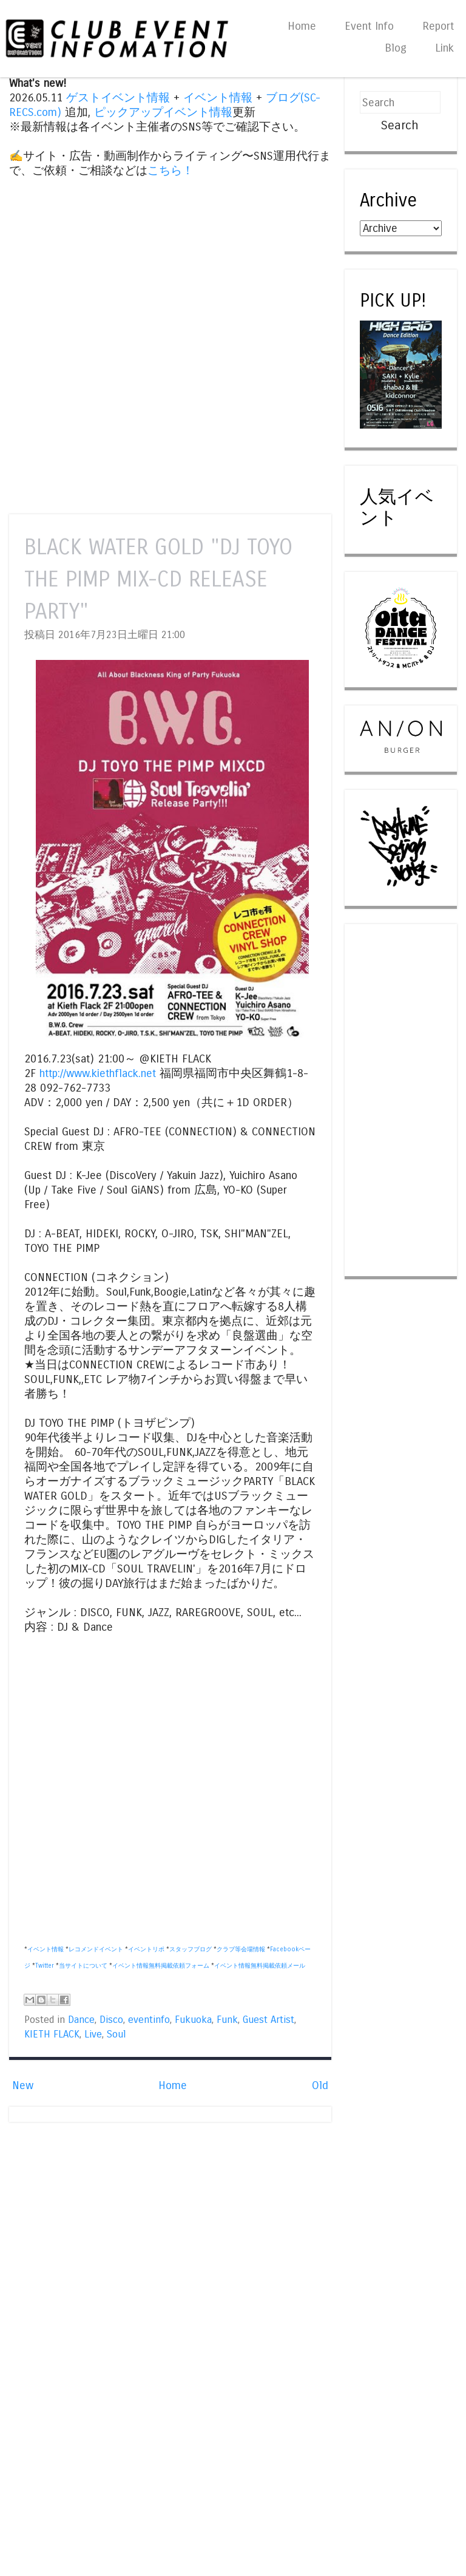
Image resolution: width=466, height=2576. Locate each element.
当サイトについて (83, 1965)
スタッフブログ (190, 1949)
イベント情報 (217, 97)
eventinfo (149, 2020)
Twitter (44, 1965)
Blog (396, 48)
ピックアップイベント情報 (163, 112)
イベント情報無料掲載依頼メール (259, 1965)
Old (320, 2085)
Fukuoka (193, 2020)
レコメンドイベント (96, 1949)
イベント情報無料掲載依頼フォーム (160, 1965)
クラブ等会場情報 (241, 1949)
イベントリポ (146, 1949)
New (22, 2085)
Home (302, 26)
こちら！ (170, 170)
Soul (116, 2034)
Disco (111, 2020)
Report (438, 26)
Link (444, 48)
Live (93, 2034)
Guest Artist (268, 2020)
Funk (227, 2020)
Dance (81, 2020)
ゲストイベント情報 (118, 97)
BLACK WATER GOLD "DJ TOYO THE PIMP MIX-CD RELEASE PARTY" (158, 579)
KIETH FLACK (51, 2034)
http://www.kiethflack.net (97, 1073)
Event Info (369, 26)
